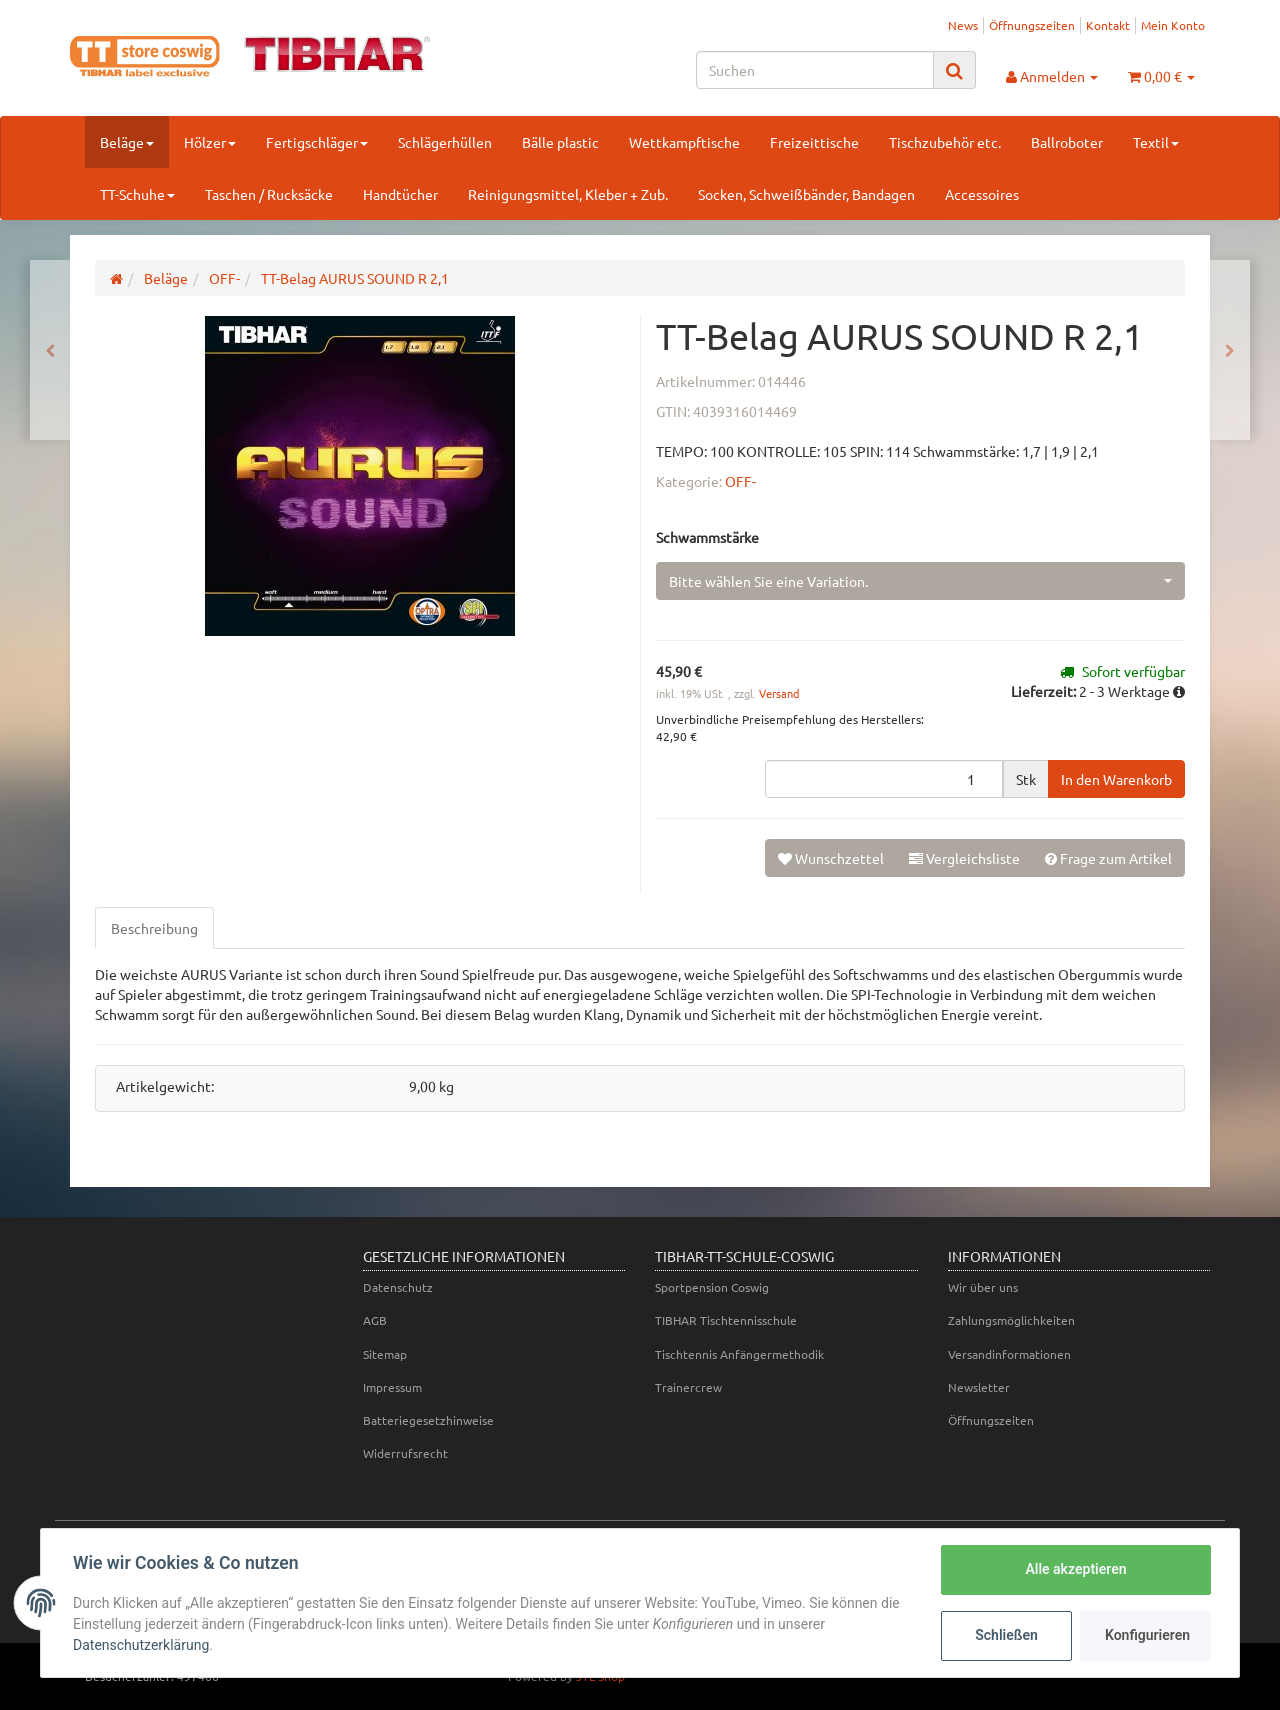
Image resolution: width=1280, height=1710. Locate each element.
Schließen (1006, 1635)
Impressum (392, 1387)
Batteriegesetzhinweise (428, 1420)
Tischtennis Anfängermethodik (739, 1354)
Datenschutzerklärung (141, 1645)
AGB (375, 1320)
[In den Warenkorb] (1116, 779)
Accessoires (982, 194)
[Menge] (884, 779)
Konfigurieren (1147, 1635)
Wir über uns (983, 1287)
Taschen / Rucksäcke (269, 194)
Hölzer (210, 142)
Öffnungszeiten (1032, 25)
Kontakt (1108, 25)
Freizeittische (814, 142)
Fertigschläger (317, 142)
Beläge (127, 142)
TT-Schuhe (137, 194)
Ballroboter (1067, 142)
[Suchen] (815, 70)
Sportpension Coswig (712, 1287)
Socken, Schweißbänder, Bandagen (806, 194)
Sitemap (385, 1354)
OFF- (740, 481)
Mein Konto (1173, 25)
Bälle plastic (560, 142)
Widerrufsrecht (405, 1453)
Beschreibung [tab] (154, 928)
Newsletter (979, 1387)
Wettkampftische (684, 142)
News (963, 25)
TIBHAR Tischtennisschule (726, 1320)
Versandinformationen (1009, 1354)
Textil (1156, 142)
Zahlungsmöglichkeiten (1011, 1320)
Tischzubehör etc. (945, 142)
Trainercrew (688, 1387)
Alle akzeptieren (1075, 1569)
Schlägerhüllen (445, 142)
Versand (779, 693)
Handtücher (400, 194)
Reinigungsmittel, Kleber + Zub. (568, 194)
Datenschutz (398, 1287)
